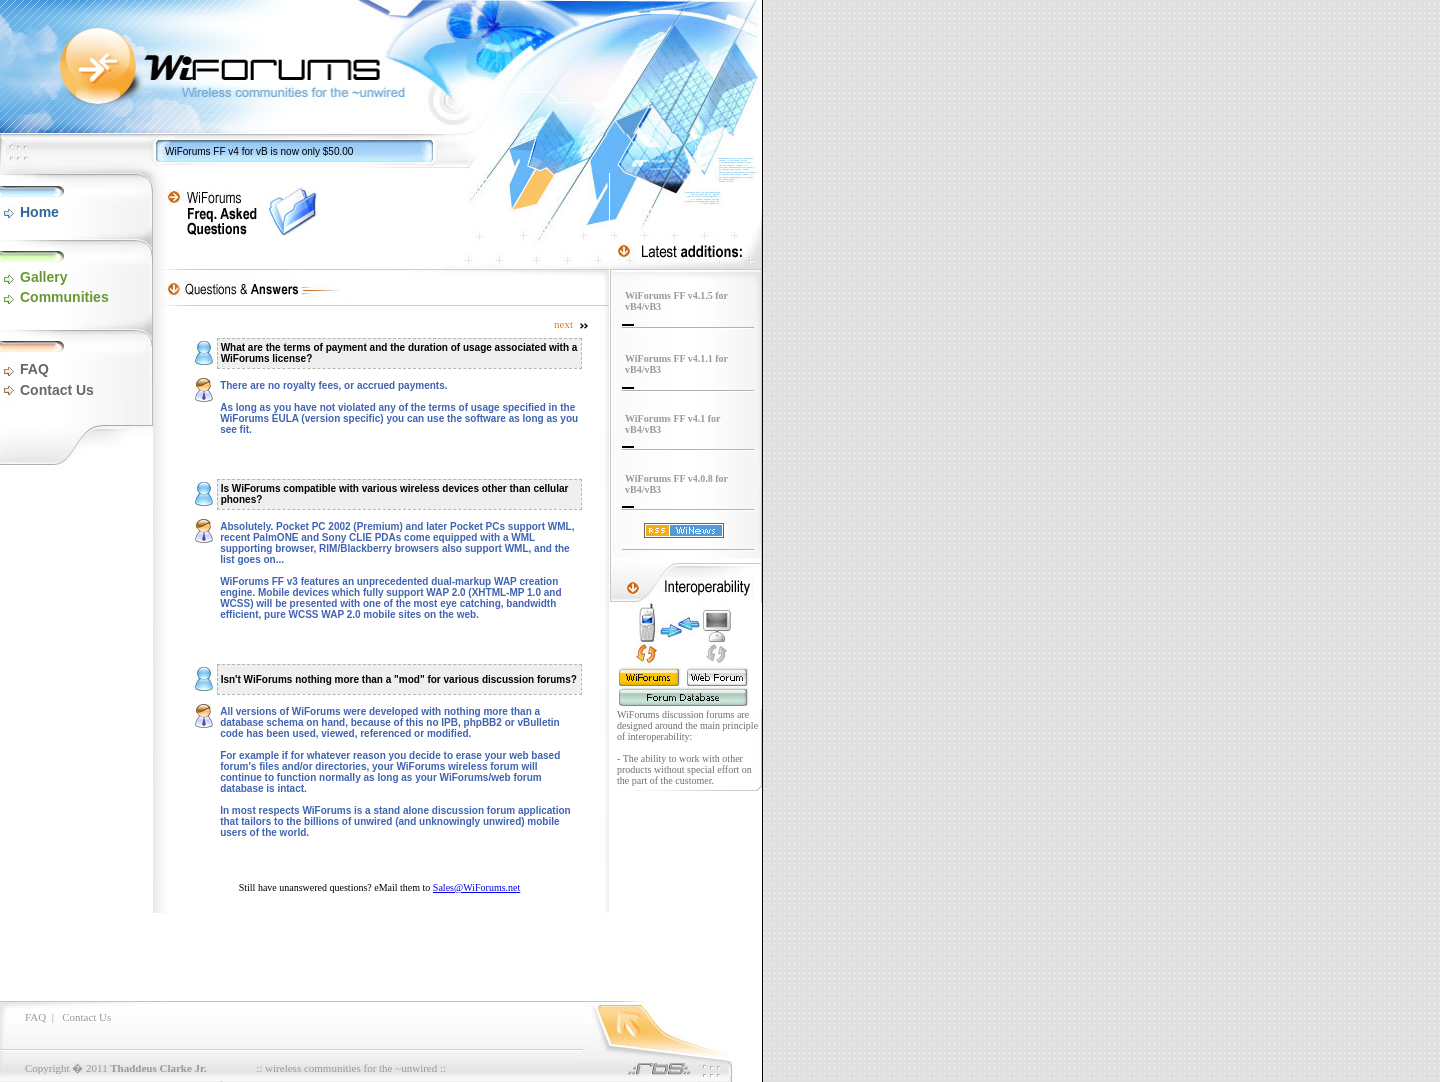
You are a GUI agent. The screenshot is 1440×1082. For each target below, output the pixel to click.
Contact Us (57, 390)
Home (39, 212)
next (572, 324)
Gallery (43, 277)
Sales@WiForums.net (476, 887)
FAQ (34, 369)
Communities (64, 297)
